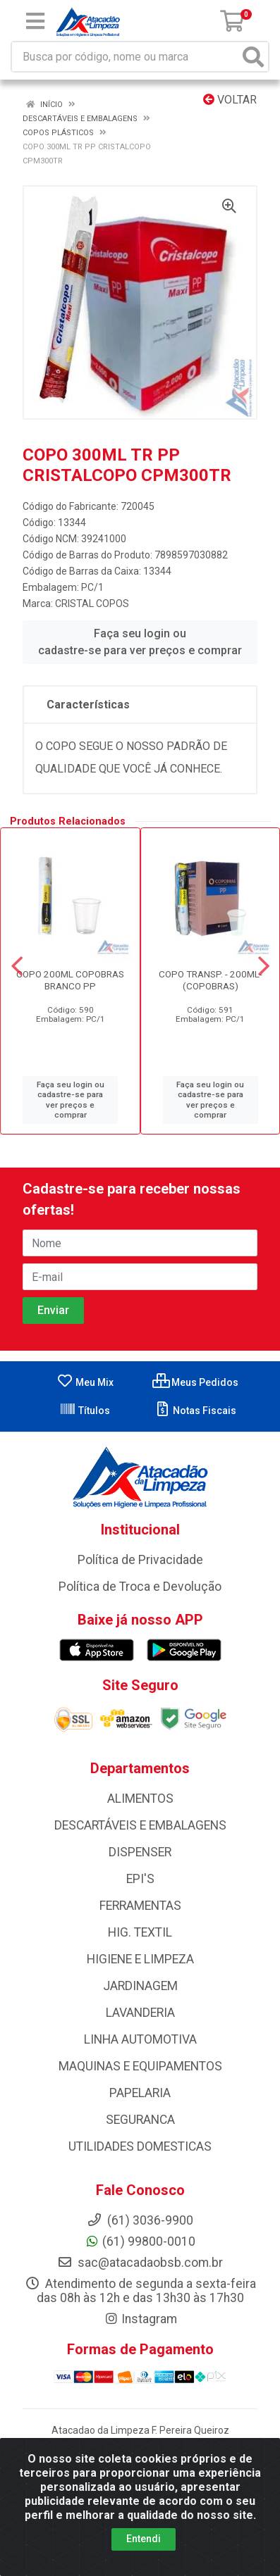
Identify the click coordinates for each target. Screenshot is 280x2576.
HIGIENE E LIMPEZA (140, 1959)
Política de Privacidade (140, 1560)
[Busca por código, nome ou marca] (125, 56)
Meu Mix (85, 1382)
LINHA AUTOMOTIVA (140, 2039)
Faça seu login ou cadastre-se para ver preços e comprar (140, 642)
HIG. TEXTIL (140, 1932)
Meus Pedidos (195, 1382)
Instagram (140, 2319)
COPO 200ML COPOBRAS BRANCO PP (70, 980)
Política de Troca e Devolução (140, 1587)
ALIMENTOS (140, 1799)
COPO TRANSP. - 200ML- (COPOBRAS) (210, 980)
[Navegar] (17, 966)
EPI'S (140, 1879)
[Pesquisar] (253, 56)
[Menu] (35, 21)
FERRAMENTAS (140, 1906)
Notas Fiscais (195, 1410)
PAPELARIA (140, 2093)
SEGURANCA (140, 2120)
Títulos (84, 1410)
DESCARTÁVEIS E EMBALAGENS (140, 1825)
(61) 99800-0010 (140, 2241)
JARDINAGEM (140, 1986)
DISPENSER (140, 1852)
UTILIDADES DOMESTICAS (140, 2146)
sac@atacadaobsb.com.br (140, 2263)
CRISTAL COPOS (92, 603)
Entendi (143, 2538)
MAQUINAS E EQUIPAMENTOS (140, 2066)
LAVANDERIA (140, 2013)
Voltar (230, 99)
